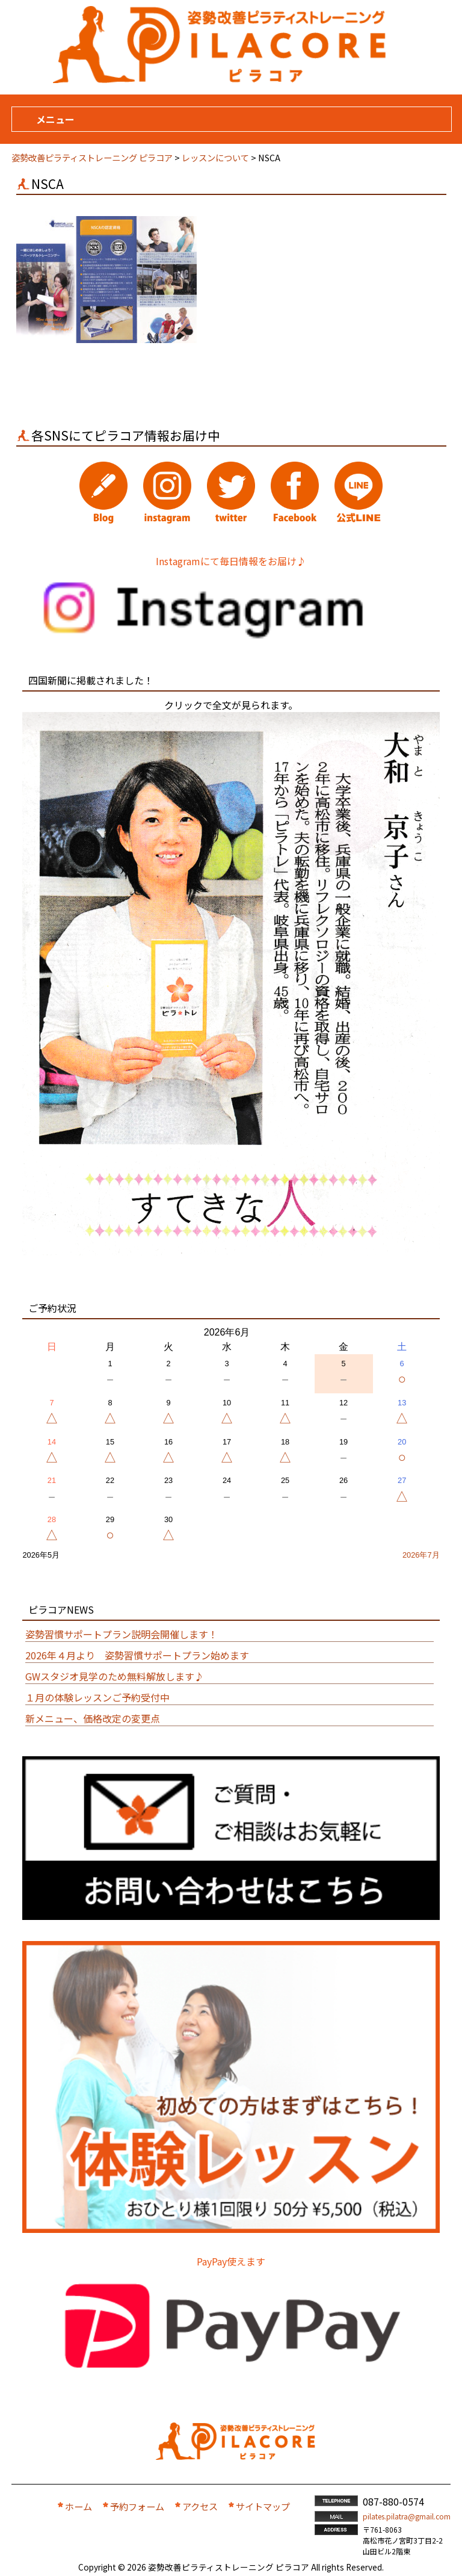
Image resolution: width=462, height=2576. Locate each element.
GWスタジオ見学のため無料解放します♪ (114, 1676)
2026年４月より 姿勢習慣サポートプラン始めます (137, 1655)
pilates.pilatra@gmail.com (407, 2516)
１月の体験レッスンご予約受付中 (97, 1697)
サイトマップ (263, 2506)
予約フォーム (137, 2506)
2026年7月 (421, 1554)
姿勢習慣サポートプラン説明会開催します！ (121, 1634)
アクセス (200, 2506)
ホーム (78, 2506)
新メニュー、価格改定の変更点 (92, 1718)
